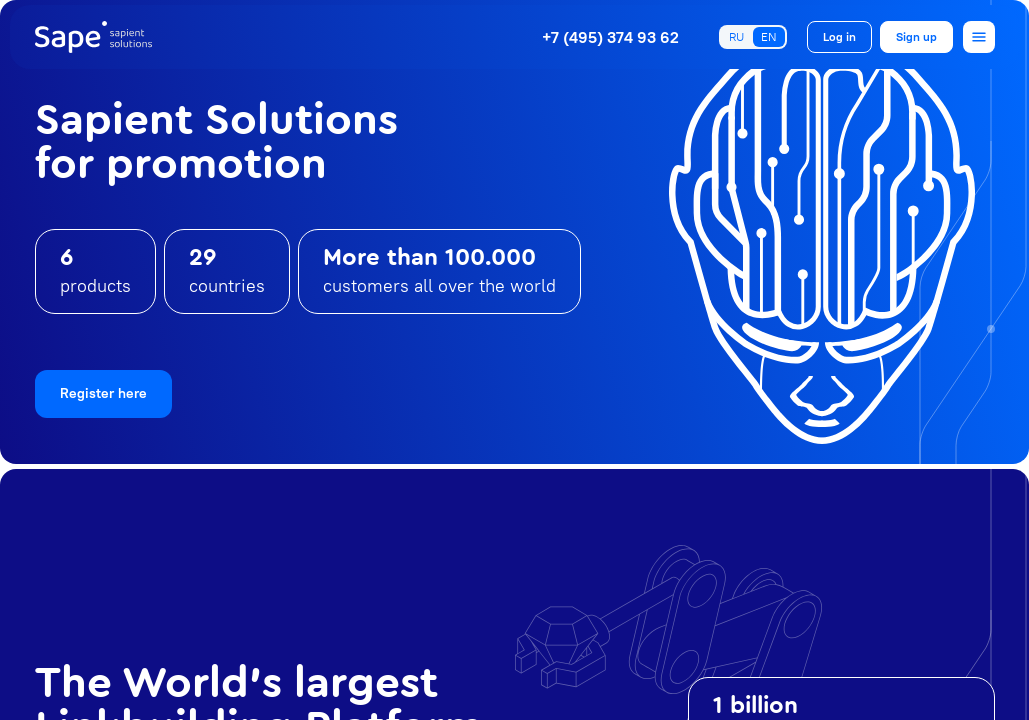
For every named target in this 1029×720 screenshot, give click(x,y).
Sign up (916, 36)
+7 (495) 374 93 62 (610, 37)
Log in (839, 36)
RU (736, 36)
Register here (103, 393)
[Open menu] (979, 37)
